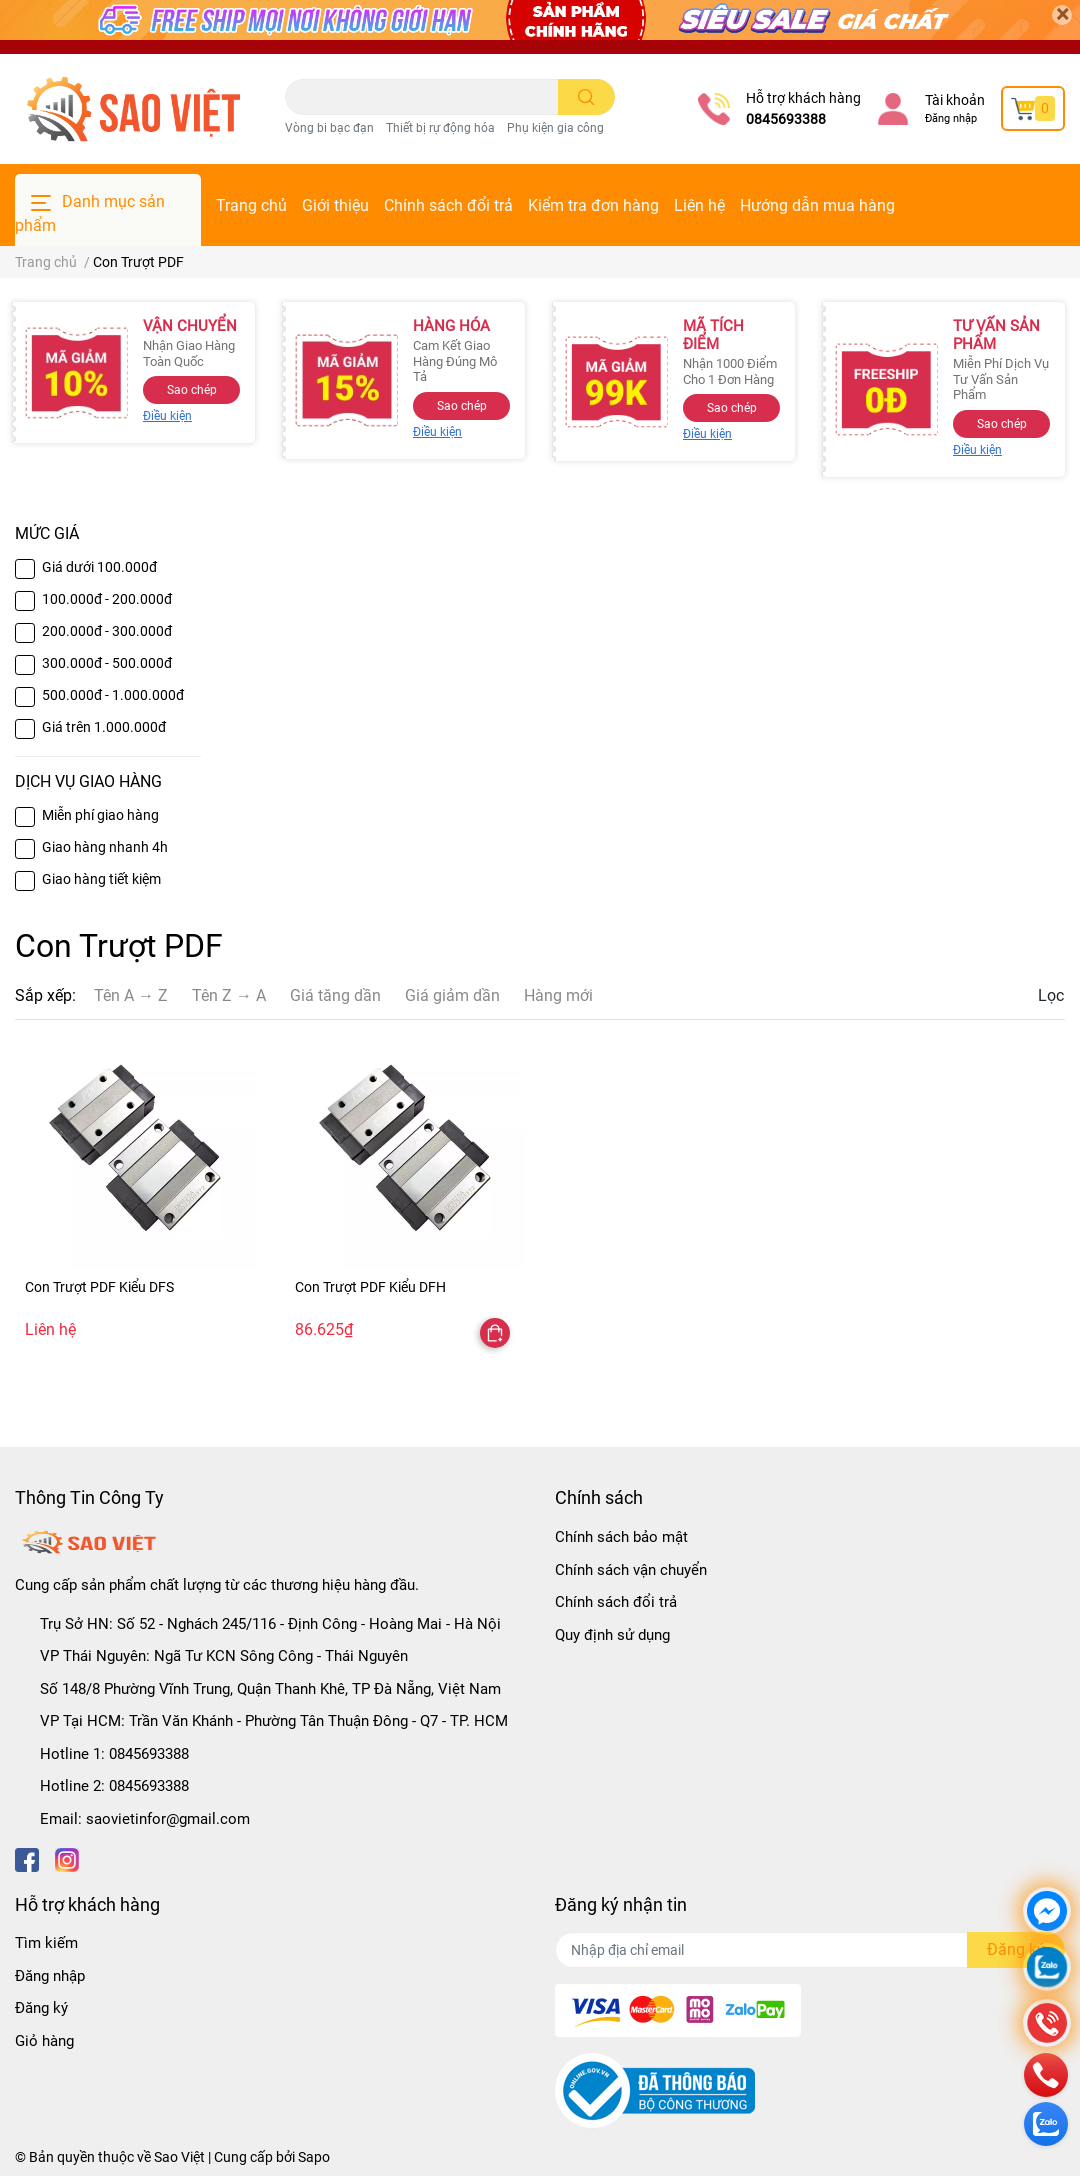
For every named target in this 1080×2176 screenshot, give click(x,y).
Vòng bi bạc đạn (329, 128)
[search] (586, 97)
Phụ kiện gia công (555, 128)
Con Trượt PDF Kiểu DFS (99, 1287)
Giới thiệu (335, 205)
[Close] (1062, 15)
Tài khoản (955, 100)
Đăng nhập (951, 118)
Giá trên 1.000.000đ (104, 727)
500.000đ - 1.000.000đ (113, 695)
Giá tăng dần (335, 995)
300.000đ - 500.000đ (107, 663)
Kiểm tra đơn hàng (593, 205)
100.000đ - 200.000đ (107, 599)
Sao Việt (179, 2157)
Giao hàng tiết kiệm (101, 879)
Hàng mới (558, 995)
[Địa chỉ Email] (810, 1950)
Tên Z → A (229, 995)
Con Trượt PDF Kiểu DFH (370, 1287)
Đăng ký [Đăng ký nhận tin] (1016, 1949)
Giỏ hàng (44, 2041)
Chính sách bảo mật (621, 1537)
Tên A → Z (131, 995)
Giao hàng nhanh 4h (105, 847)
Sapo (314, 2157)
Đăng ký (41, 2008)
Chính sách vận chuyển (631, 1570)
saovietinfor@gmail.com (168, 1819)
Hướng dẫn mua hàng (817, 205)
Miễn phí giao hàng (100, 815)
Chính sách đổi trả (448, 205)
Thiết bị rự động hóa (440, 128)
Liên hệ (699, 205)
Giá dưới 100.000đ (99, 567)
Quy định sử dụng (612, 1635)
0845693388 (786, 119)
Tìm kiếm (46, 1943)
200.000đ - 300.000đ (107, 631)
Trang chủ (251, 205)
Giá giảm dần (452, 995)
